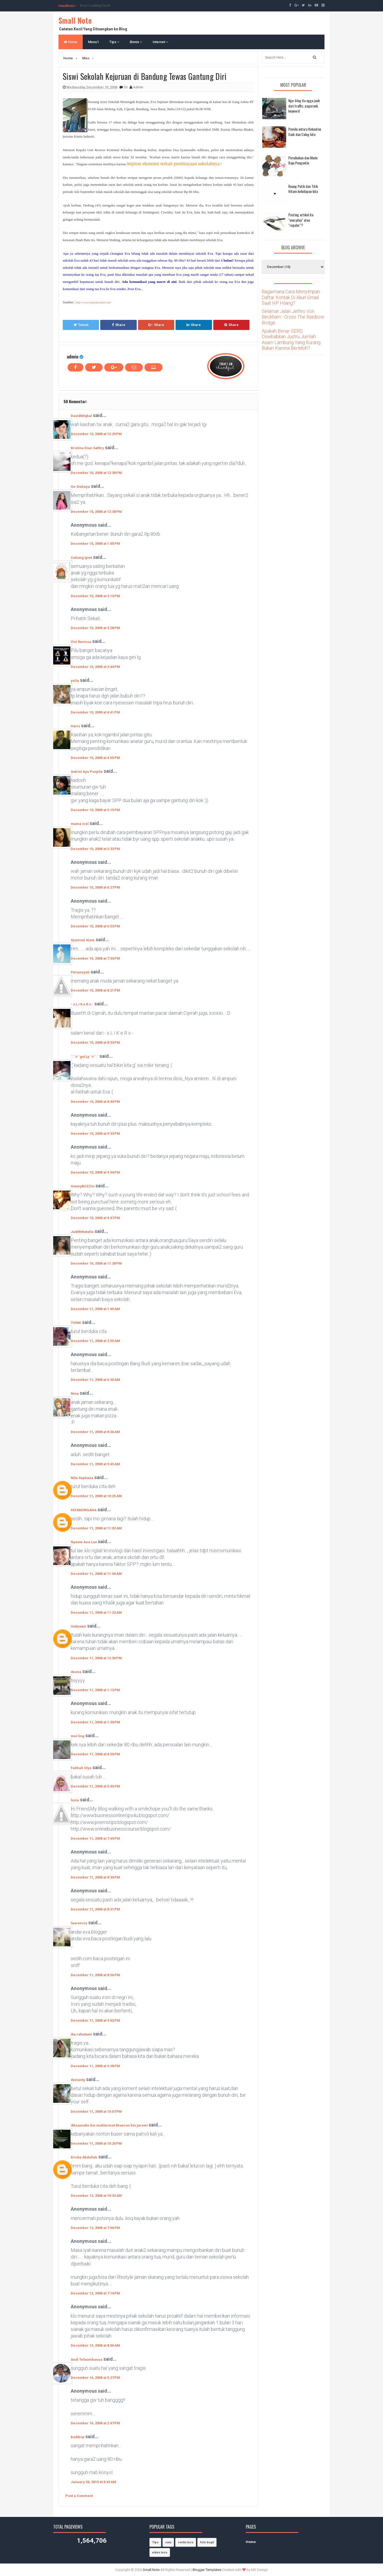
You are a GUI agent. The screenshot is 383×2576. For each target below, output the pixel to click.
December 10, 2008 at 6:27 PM (95, 887)
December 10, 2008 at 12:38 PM (96, 473)
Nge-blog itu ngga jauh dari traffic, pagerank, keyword (304, 106)
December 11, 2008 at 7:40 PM (95, 1838)
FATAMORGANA (84, 1510)
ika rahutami (81, 2034)
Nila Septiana (82, 1478)
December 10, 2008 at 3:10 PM (95, 596)
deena (76, 1672)
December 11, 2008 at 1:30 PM (95, 1722)
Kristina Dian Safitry (87, 448)
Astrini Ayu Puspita (87, 772)
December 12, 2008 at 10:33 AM (96, 2196)
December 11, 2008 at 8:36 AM (95, 1432)
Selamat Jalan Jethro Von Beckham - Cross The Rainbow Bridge (293, 316)
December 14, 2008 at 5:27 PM (95, 2378)
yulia (75, 681)
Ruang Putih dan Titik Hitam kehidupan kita (303, 188)
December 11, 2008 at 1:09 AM (95, 1309)
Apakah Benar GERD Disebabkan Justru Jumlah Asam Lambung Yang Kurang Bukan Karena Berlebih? (291, 339)
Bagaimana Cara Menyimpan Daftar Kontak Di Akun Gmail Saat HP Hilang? (291, 297)
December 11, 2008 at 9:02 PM (95, 2020)
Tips (114, 42)
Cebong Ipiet (81, 558)
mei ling (77, 1736)
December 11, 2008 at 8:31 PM (95, 1909)
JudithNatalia (82, 1232)
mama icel (80, 824)
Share (118, 325)
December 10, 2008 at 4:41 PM (95, 712)
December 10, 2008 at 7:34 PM (95, 958)
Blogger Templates (207, 2570)
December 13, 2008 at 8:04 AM (95, 2345)
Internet (160, 42)
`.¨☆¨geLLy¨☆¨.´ (84, 1057)
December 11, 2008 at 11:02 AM (96, 1528)
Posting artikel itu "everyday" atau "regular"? (300, 220)
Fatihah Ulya (81, 1768)
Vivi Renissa (81, 642)
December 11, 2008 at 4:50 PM (95, 1754)
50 (126, 87)
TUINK (76, 1323)
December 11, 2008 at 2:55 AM (95, 1341)
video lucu (159, 2552)
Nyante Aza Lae (84, 1542)
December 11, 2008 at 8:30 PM (95, 1877)
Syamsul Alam (83, 940)
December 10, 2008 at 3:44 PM (95, 667)
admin (72, 356)
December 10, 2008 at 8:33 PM (95, 1043)
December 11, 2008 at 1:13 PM (95, 1690)
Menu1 (93, 42)
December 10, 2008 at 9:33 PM (95, 1134)
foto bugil (207, 2542)
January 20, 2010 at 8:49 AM (93, 2482)
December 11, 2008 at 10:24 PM (96, 2143)
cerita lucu (185, 2542)
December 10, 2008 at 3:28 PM (95, 628)
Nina (75, 1394)
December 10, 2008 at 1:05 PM (95, 544)
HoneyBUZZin (82, 1186)
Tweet (81, 325)
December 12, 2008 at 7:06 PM (95, 2228)
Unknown (78, 1626)
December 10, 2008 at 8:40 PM (95, 1102)
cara (168, 2542)
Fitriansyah (80, 972)
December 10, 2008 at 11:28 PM (96, 1263)
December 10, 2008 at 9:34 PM (95, 1172)
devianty (78, 2080)
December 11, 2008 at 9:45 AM (95, 1464)
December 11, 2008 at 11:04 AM (96, 1574)
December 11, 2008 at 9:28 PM (95, 2066)
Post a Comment (79, 2496)
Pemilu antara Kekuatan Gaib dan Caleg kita (304, 131)
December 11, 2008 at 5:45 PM (95, 1786)
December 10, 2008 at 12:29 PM (96, 434)
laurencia (79, 1923)
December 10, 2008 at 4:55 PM (95, 758)
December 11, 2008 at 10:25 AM (96, 1496)
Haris (75, 726)
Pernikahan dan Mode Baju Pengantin (303, 160)
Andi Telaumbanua (86, 2360)
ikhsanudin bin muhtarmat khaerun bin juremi (110, 2125)
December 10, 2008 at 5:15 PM (95, 810)
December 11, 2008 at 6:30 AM (95, 1380)
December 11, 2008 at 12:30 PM (96, 1658)
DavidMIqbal (81, 416)
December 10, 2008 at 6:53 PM (95, 926)
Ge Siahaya (80, 487)
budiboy (77, 2437)
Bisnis (136, 42)
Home (70, 42)
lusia (75, 1800)
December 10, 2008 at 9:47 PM (95, 1218)
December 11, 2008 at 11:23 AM (96, 1613)
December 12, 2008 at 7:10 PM (95, 2293)
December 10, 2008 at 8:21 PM (95, 990)
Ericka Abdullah (84, 2157)
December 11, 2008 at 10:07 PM (96, 2111)
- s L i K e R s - (82, 1004)
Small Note (75, 20)
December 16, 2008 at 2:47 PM (95, 2423)
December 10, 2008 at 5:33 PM (95, 849)
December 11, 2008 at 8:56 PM (95, 1975)
